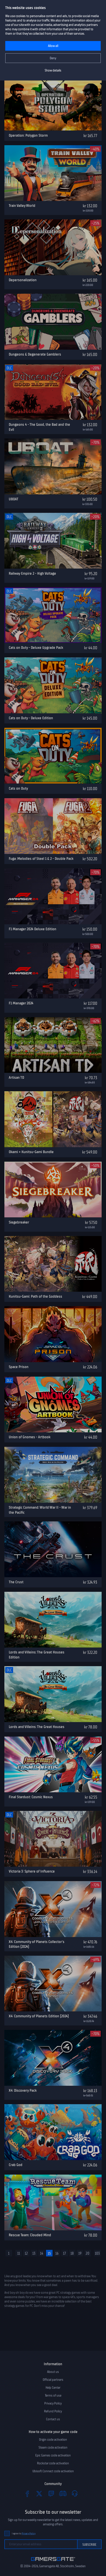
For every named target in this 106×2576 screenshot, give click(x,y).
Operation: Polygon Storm (28, 135)
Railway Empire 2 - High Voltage (32, 573)
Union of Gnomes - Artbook (29, 1437)
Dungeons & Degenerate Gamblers (35, 354)
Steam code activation (53, 2447)
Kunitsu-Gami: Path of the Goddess (35, 1296)
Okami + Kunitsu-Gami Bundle (31, 1151)
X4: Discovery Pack (23, 2090)
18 (72, 2253)
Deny (53, 58)
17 (64, 2253)
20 (87, 2253)
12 (26, 2253)
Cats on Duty (18, 788)
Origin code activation (53, 2439)
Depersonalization (23, 279)
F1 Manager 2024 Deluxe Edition (32, 929)
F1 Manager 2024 (21, 1003)
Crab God (15, 2164)
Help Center (53, 2387)
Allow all (53, 46)
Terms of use (53, 2395)
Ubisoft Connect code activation (53, 2471)
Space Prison (18, 1366)
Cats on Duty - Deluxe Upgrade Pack (36, 647)
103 (97, 2253)
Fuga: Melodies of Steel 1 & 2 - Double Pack (41, 858)
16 (56, 2253)
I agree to (23, 2533)
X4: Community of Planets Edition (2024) (39, 2016)
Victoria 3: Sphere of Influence (32, 1871)
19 (79, 2253)
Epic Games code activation (53, 2455)
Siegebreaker (19, 1222)
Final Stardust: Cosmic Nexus (31, 1796)
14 (41, 2253)
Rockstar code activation (53, 2463)
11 (18, 2253)
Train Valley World (22, 205)
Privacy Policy (53, 2403)
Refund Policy (53, 2411)
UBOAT (13, 499)
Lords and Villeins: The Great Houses (36, 1726)
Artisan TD (16, 1077)
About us (53, 2372)
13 (33, 2253)
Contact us (53, 2419)
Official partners (53, 2379)
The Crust (16, 1582)
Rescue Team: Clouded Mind (30, 2235)
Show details (53, 70)
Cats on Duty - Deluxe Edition (31, 718)
